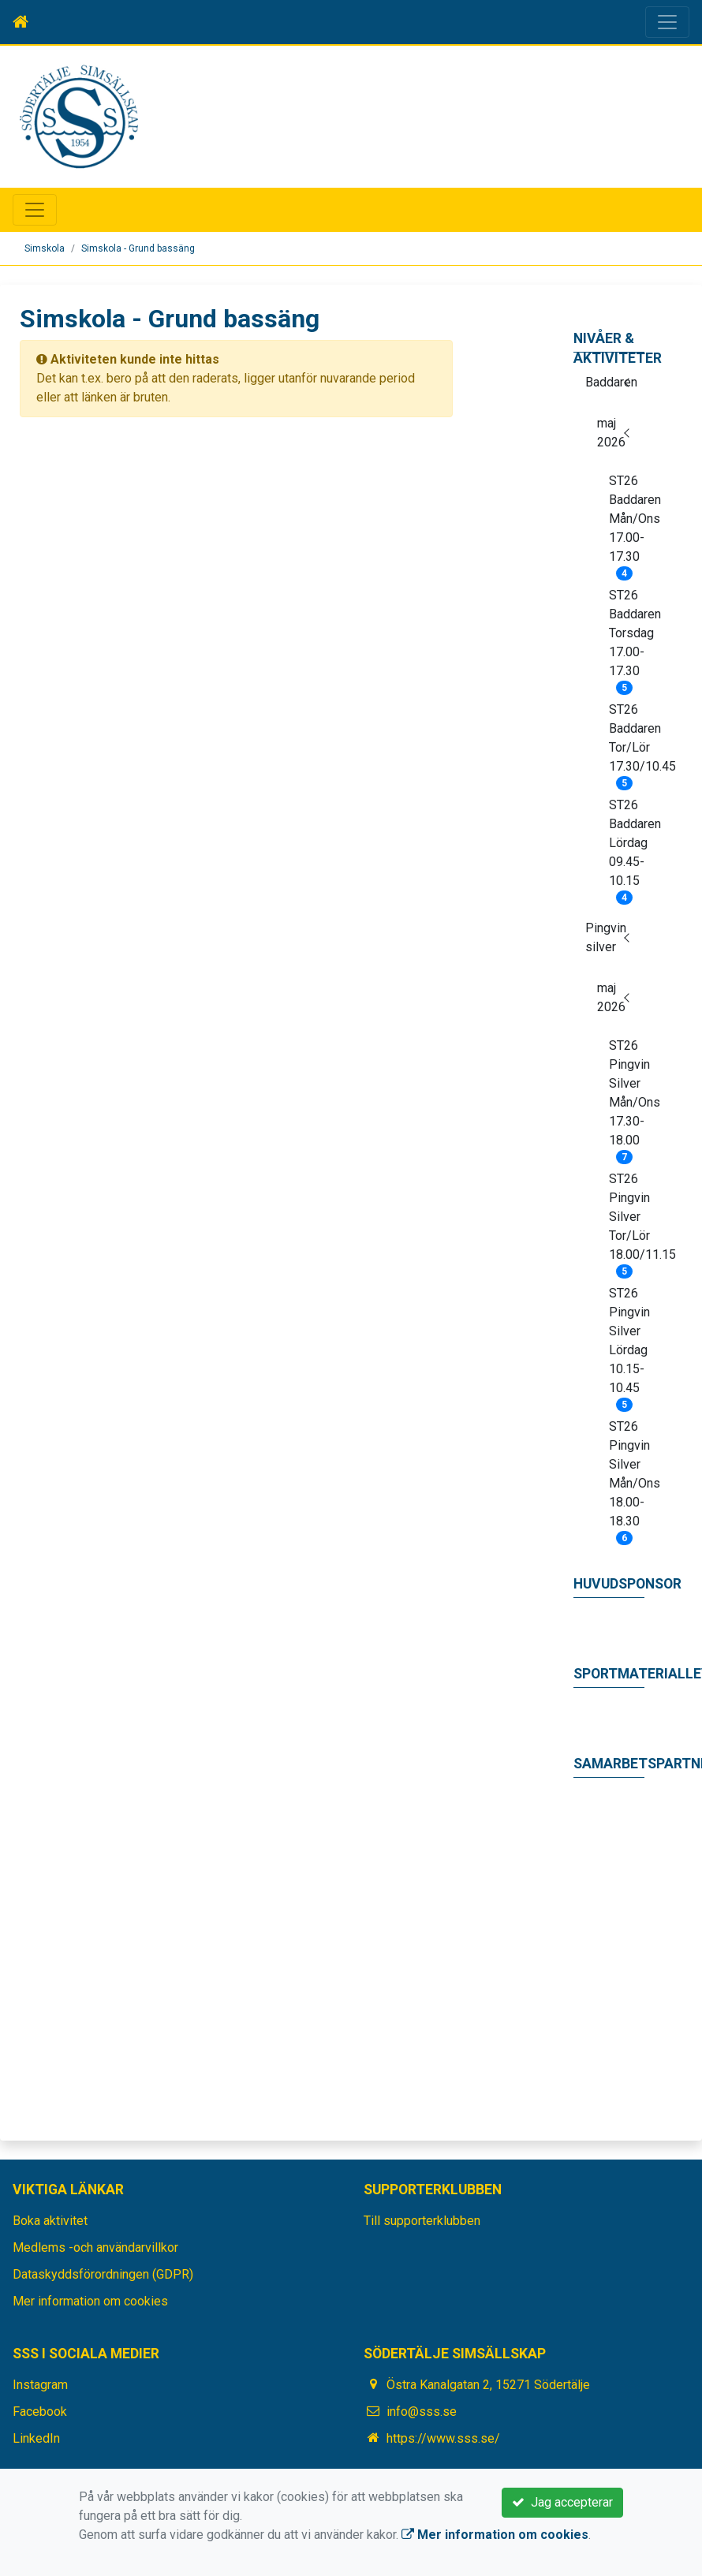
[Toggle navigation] (667, 22)
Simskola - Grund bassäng (138, 248)
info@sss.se (421, 2411)
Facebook (40, 2411)
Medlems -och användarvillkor (95, 2247)
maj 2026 (611, 433)
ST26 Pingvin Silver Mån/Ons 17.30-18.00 (626, 1098)
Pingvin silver (605, 937)
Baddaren (611, 382)
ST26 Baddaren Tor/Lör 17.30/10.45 (626, 743)
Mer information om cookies (90, 2301)
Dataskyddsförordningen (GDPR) (103, 2274)
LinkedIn (36, 2438)
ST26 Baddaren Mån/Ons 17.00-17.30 (626, 523)
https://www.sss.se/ (443, 2438)
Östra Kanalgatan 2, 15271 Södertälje (488, 2384)
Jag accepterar (562, 2502)
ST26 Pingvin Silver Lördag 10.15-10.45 (626, 1346)
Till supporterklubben (422, 2220)
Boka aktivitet (50, 2220)
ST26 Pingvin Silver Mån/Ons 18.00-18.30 (626, 1479)
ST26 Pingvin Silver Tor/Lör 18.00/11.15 (626, 1221)
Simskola (44, 248)
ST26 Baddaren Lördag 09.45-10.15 (626, 847)
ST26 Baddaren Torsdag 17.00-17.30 (626, 638)
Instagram (40, 2384)
